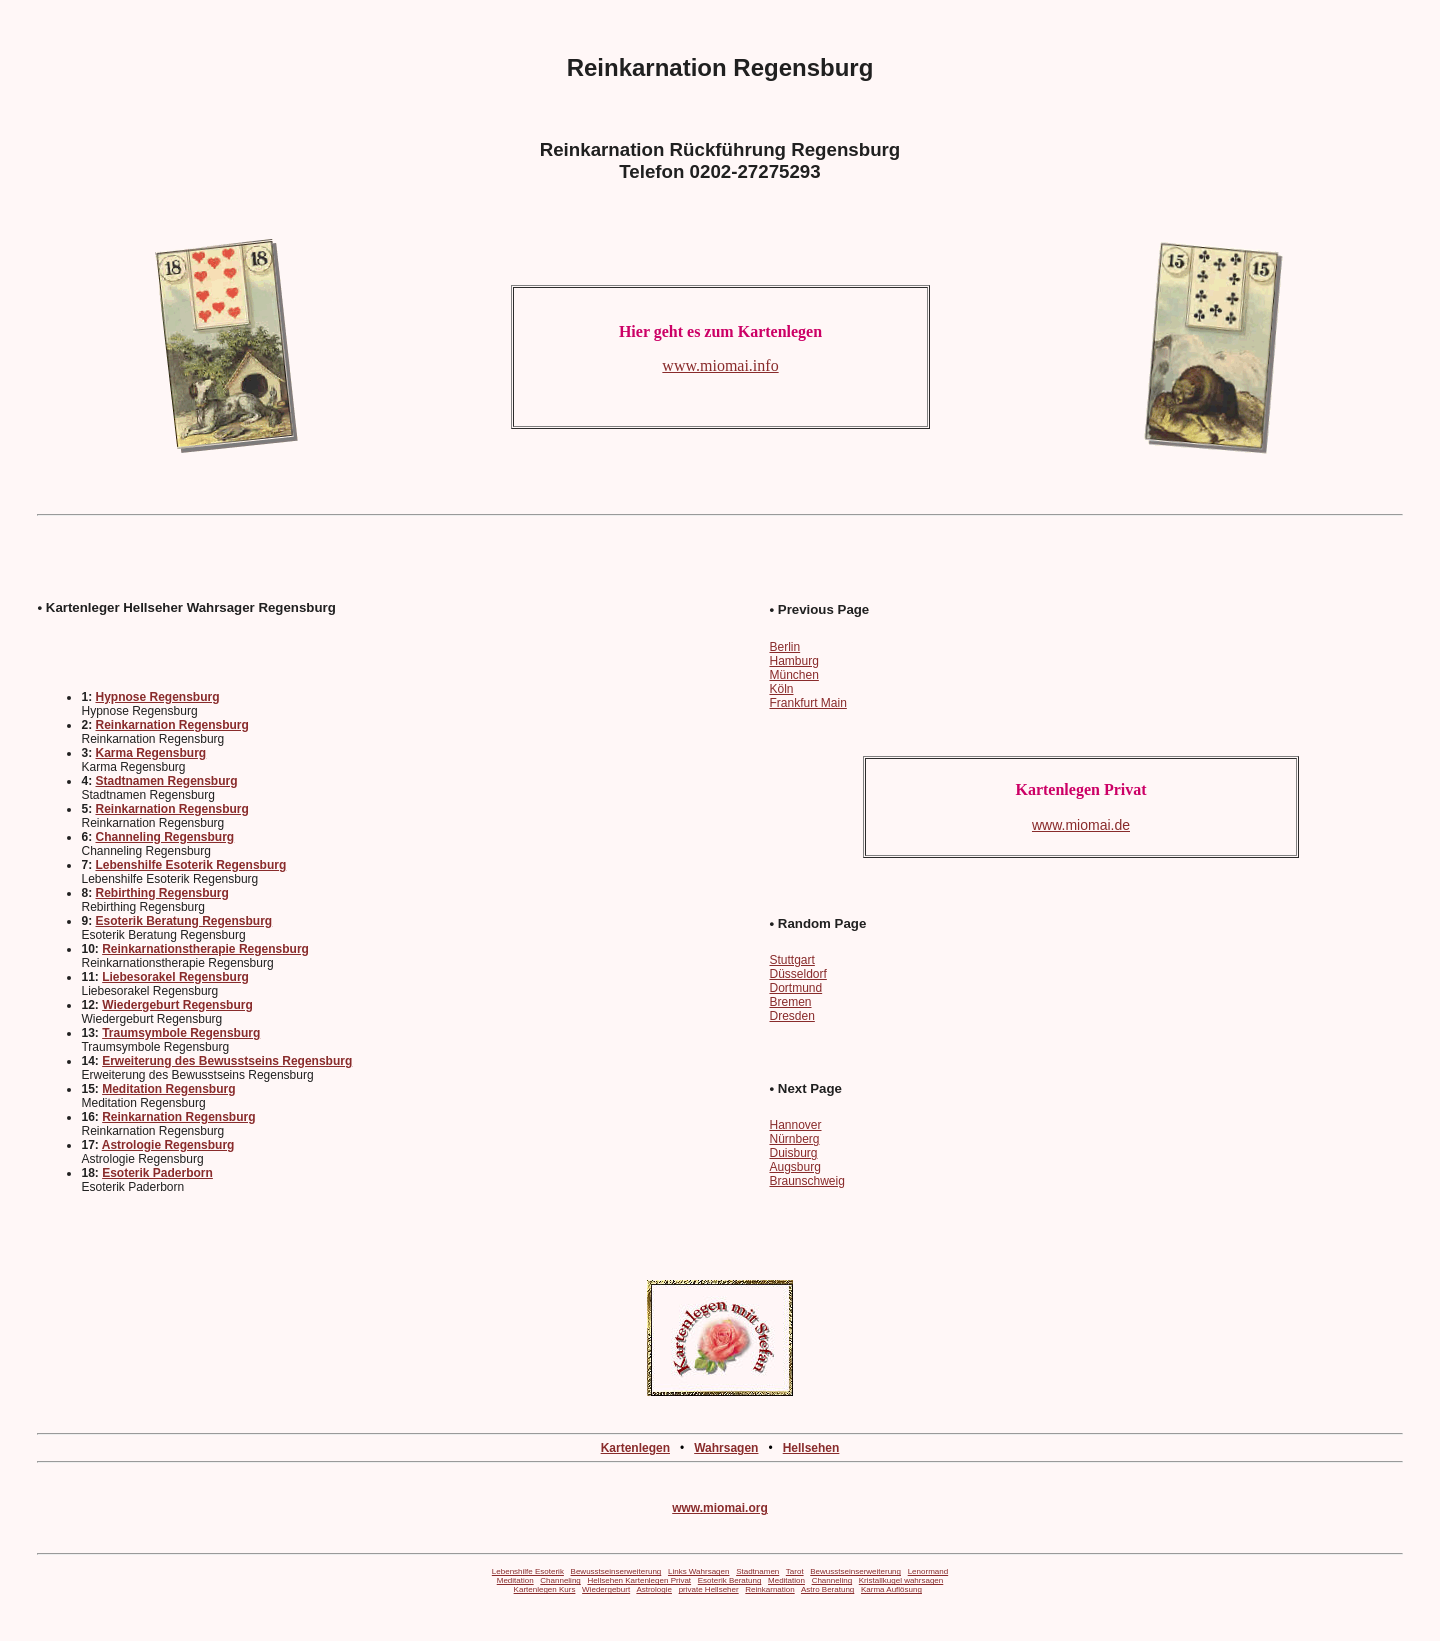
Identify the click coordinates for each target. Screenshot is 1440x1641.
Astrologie (654, 1589)
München (793, 675)
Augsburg (794, 1167)
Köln (781, 689)
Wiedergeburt (606, 1589)
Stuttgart (791, 960)
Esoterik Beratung (730, 1580)
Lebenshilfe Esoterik (528, 1571)
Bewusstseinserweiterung (616, 1571)
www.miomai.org (720, 1508)
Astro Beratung (827, 1589)
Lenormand (928, 1571)
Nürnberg (794, 1139)
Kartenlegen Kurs (545, 1589)
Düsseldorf (797, 974)
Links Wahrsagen (699, 1571)
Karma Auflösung (891, 1589)
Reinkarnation (769, 1589)
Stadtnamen (757, 1571)
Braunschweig (806, 1181)
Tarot (795, 1571)
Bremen (790, 1002)
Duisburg (793, 1153)
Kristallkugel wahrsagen (901, 1580)
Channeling (560, 1580)
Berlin (784, 647)
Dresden (791, 1016)
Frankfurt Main (807, 703)
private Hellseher (709, 1589)
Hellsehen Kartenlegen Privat (639, 1580)
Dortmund (795, 988)
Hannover (795, 1125)
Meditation (515, 1580)
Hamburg (793, 661)
